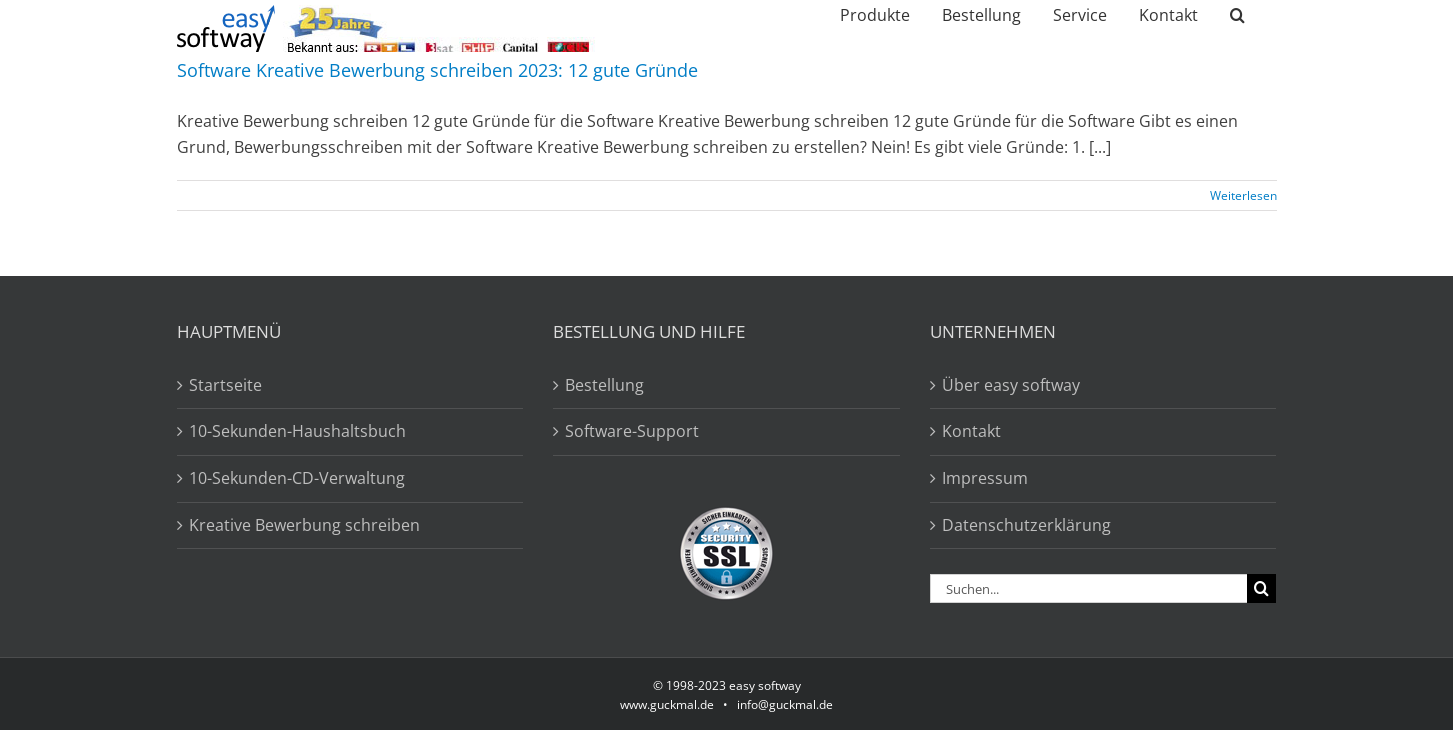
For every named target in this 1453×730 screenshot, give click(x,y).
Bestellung (604, 385)
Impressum (985, 478)
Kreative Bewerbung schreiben (304, 525)
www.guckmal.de (667, 704)
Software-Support (632, 431)
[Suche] (1261, 588)
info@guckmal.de (785, 704)
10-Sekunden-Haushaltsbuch (297, 431)
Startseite (225, 385)
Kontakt (971, 431)
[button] (1237, 15)
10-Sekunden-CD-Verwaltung (297, 478)
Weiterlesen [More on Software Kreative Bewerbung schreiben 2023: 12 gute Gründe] (1243, 195)
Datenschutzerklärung (1026, 525)
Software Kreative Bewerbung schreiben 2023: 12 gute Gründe (437, 70)
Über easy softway (1011, 385)
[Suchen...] (1089, 588)
